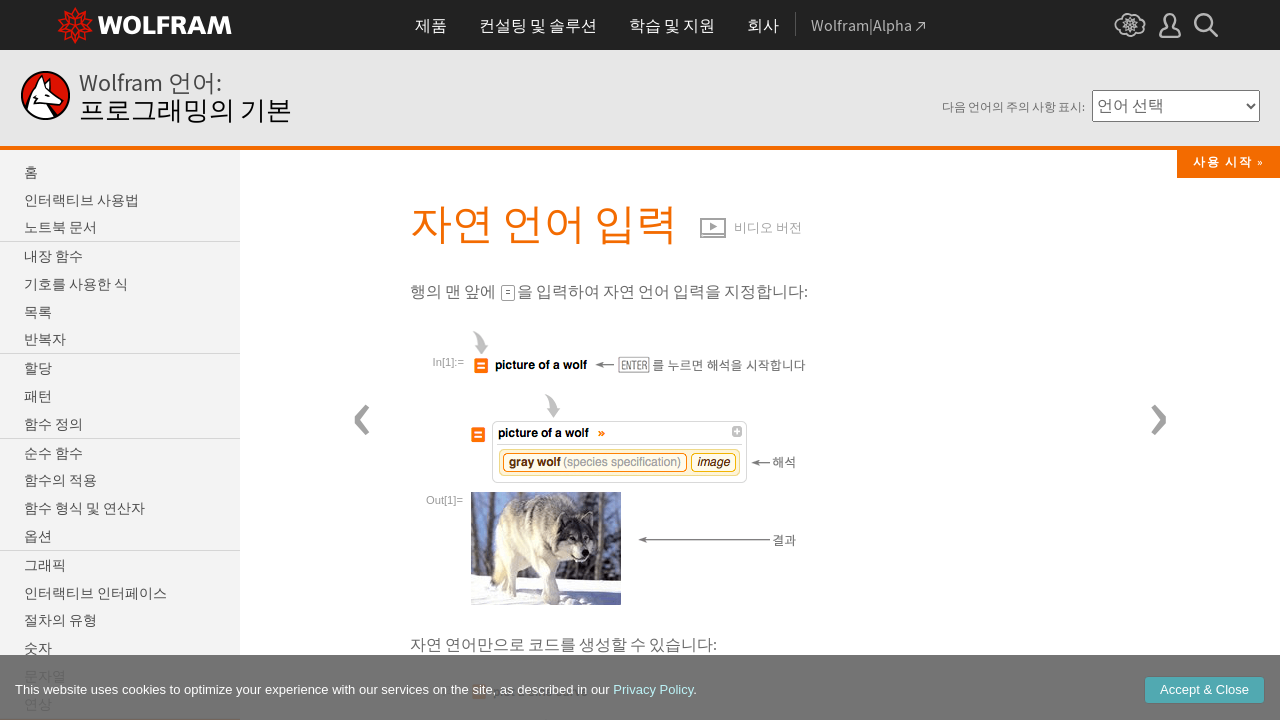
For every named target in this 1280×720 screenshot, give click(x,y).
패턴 (38, 396)
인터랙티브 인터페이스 (95, 593)
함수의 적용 (60, 480)
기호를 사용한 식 (76, 284)
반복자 (45, 339)
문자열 (45, 676)
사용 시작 (1223, 161)
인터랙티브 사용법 (81, 200)
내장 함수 (53, 256)
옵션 (38, 536)
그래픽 (45, 565)
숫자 (38, 648)
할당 (38, 368)
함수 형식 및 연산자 (84, 508)
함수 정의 (53, 424)
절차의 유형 (60, 620)
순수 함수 (53, 453)
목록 (38, 312)
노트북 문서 (60, 227)
